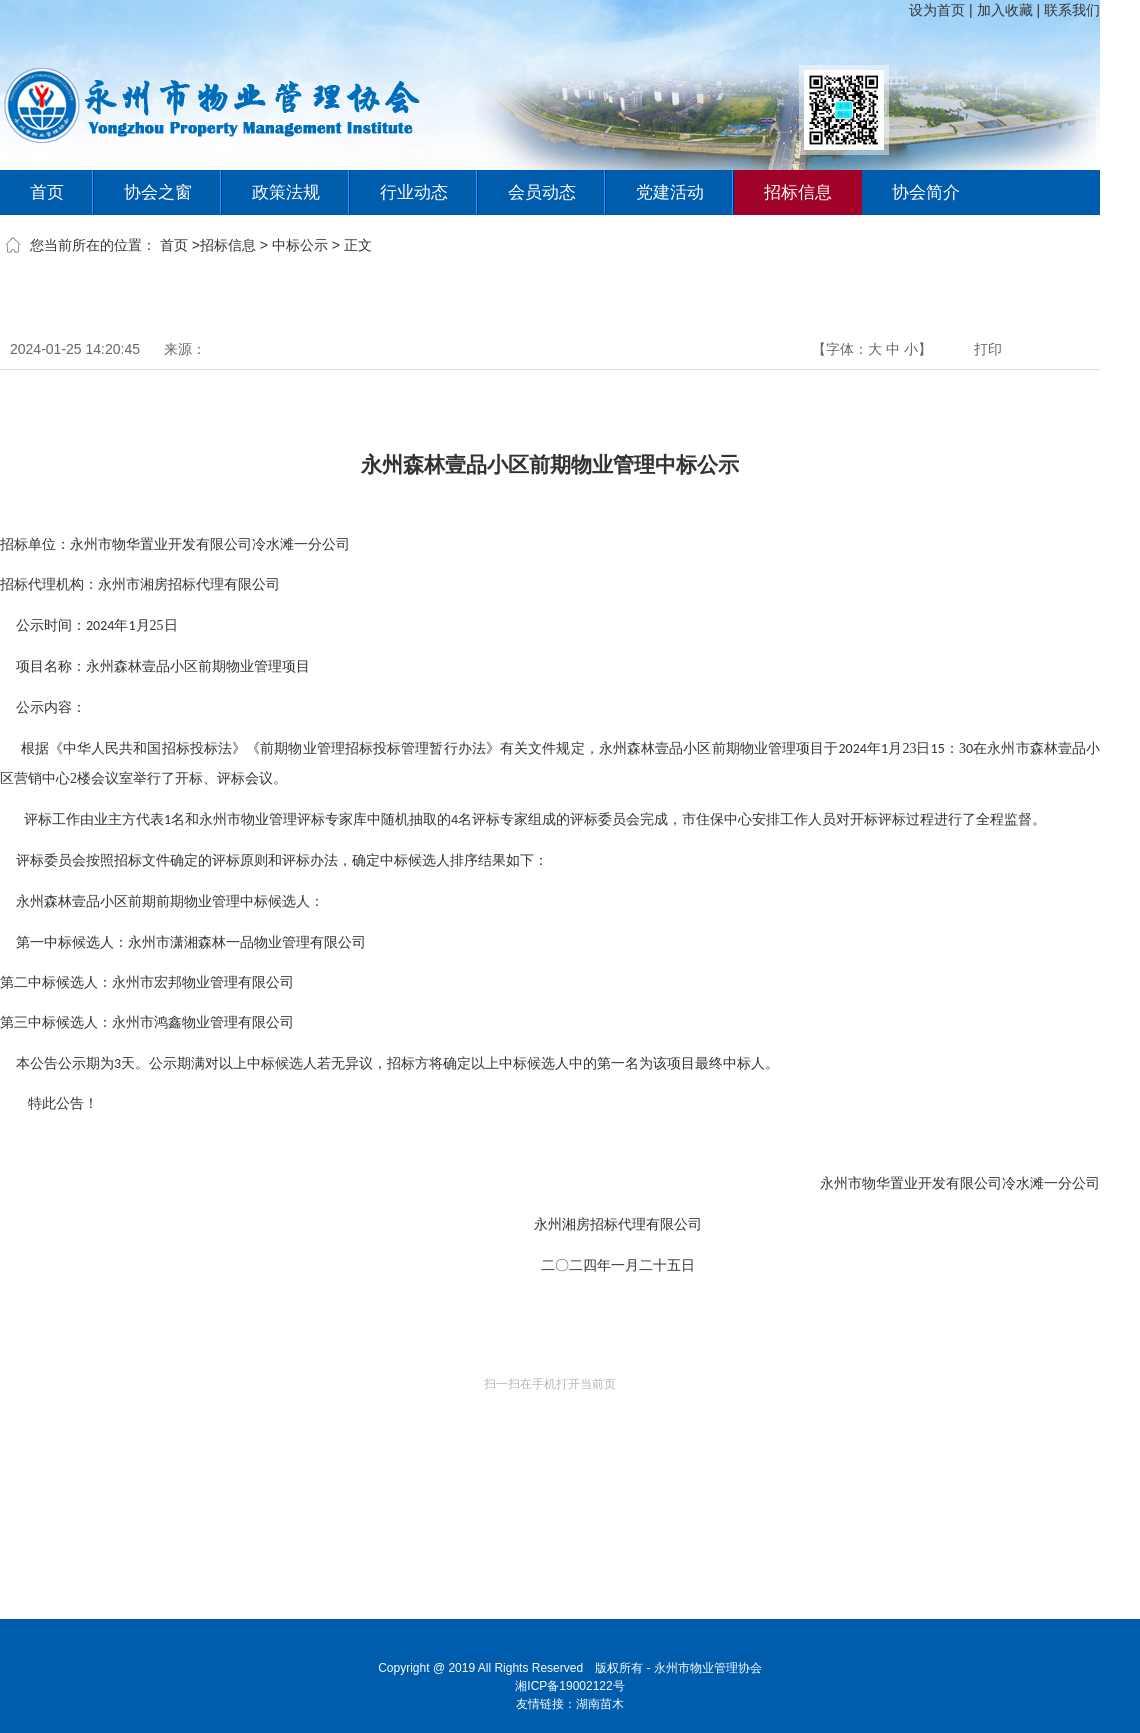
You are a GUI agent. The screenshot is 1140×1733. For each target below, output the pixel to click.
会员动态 (542, 192)
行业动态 (414, 192)
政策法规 (286, 192)
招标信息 (798, 192)
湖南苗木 (600, 1704)
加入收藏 (1005, 10)
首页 (47, 192)
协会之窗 (158, 192)
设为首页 (937, 10)
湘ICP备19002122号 (569, 1686)
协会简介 (926, 192)
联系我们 (1072, 10)
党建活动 (670, 192)
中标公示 (300, 245)
